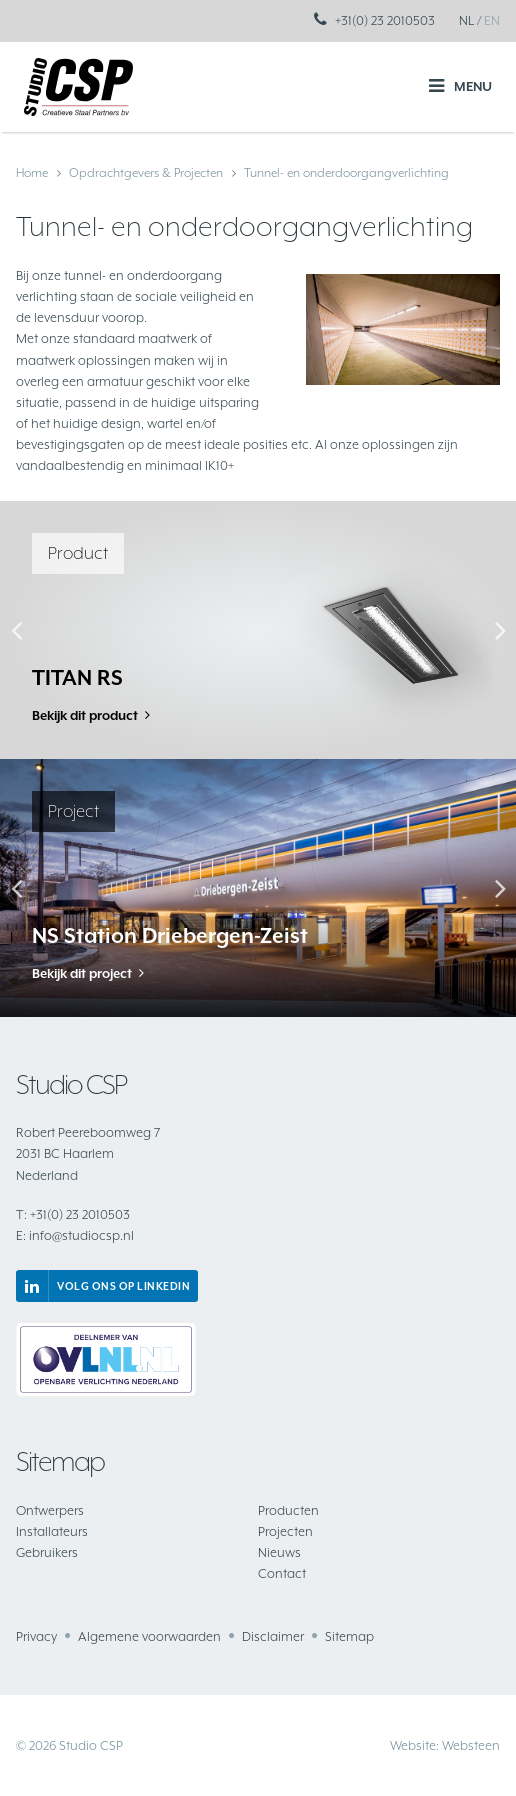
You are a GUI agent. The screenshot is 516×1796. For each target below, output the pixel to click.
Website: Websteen (445, 1745)
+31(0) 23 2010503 (385, 20)
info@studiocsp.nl (75, 1235)
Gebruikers (47, 1552)
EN (492, 20)
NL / (470, 20)
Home (32, 173)
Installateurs (52, 1531)
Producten (288, 1510)
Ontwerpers (50, 1510)
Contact (282, 1573)
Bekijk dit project (82, 973)
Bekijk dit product (85, 715)
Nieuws (279, 1552)
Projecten (285, 1531)
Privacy (36, 1636)
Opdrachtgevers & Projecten (146, 173)
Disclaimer (273, 1636)
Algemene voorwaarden (149, 1636)
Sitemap (349, 1636)
